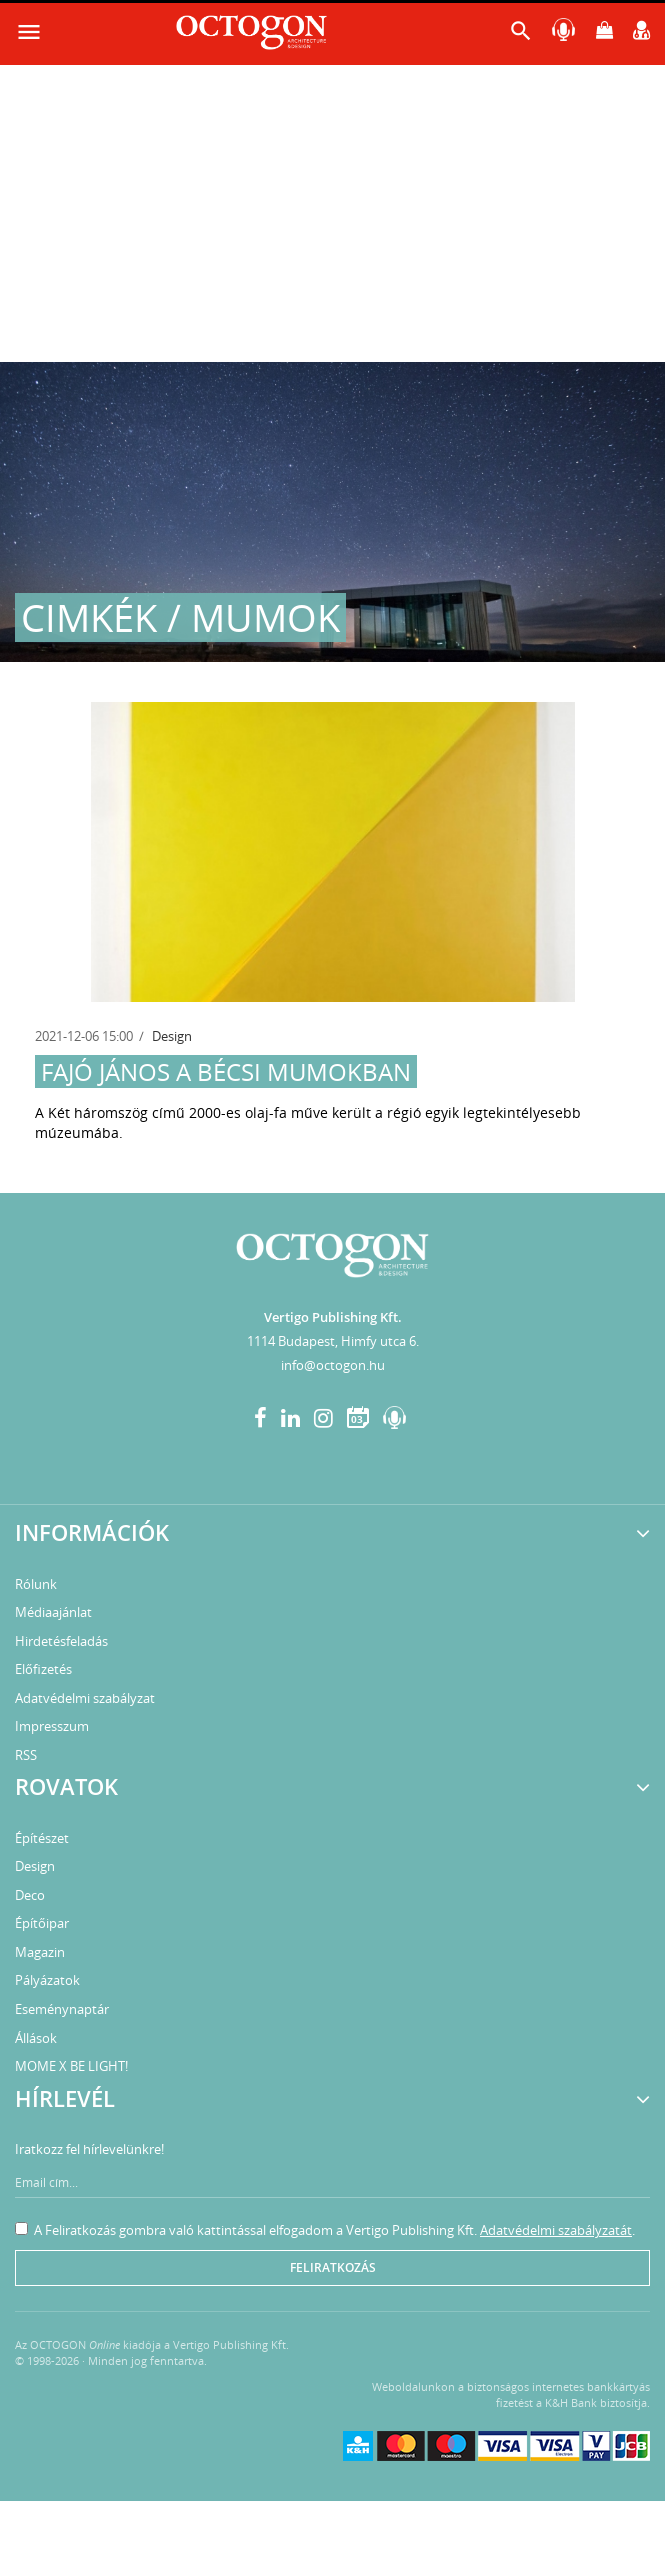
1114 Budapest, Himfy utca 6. (333, 1341)
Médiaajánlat (53, 1612)
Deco (30, 1895)
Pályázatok (47, 1980)
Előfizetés (43, 1669)
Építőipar (42, 1923)
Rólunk (36, 1584)
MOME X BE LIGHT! (71, 2066)
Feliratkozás (333, 2267)
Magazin (40, 1952)
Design (172, 1036)
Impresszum (52, 1726)
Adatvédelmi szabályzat (85, 1698)
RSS (26, 1755)
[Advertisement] (332, 212)
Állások (36, 2038)
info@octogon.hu (333, 1365)
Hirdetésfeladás (61, 1641)
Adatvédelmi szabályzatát (556, 2230)
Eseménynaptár (62, 2009)
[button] (521, 35)
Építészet (42, 1838)
